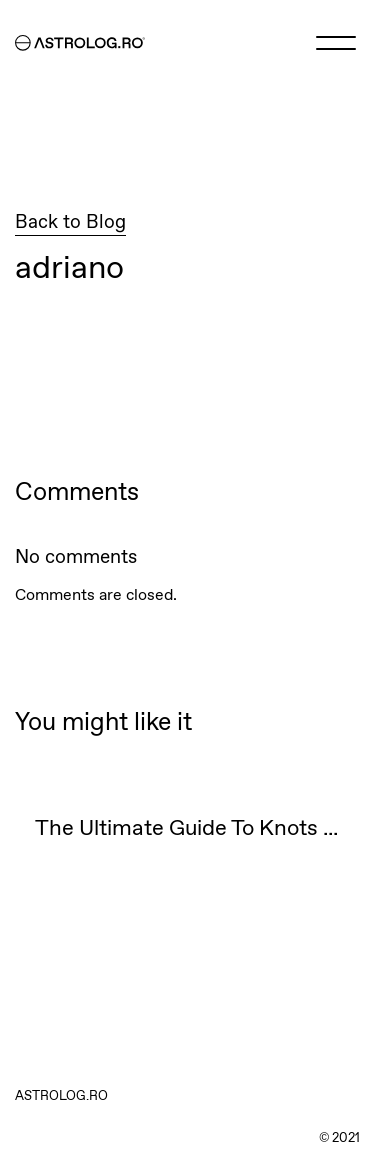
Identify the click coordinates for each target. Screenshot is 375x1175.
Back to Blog (70, 222)
